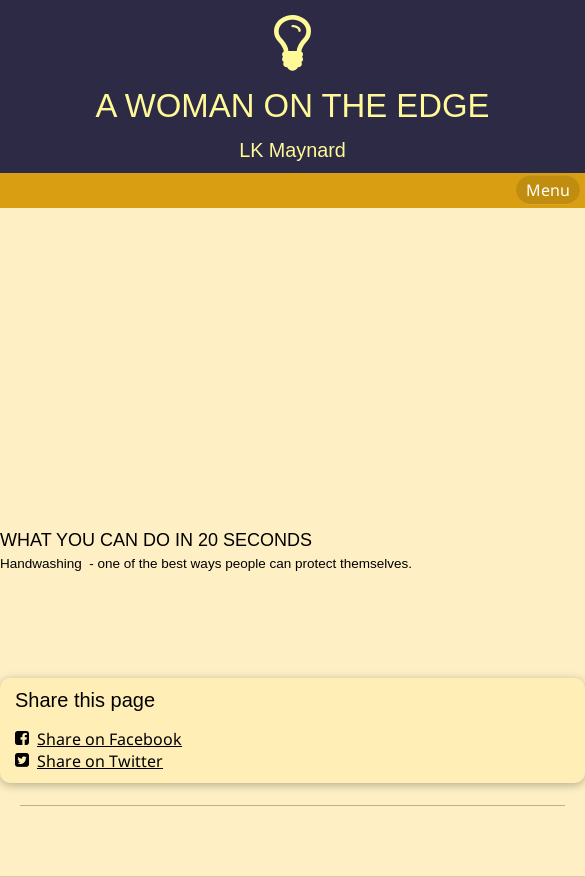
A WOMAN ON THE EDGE (292, 105)
